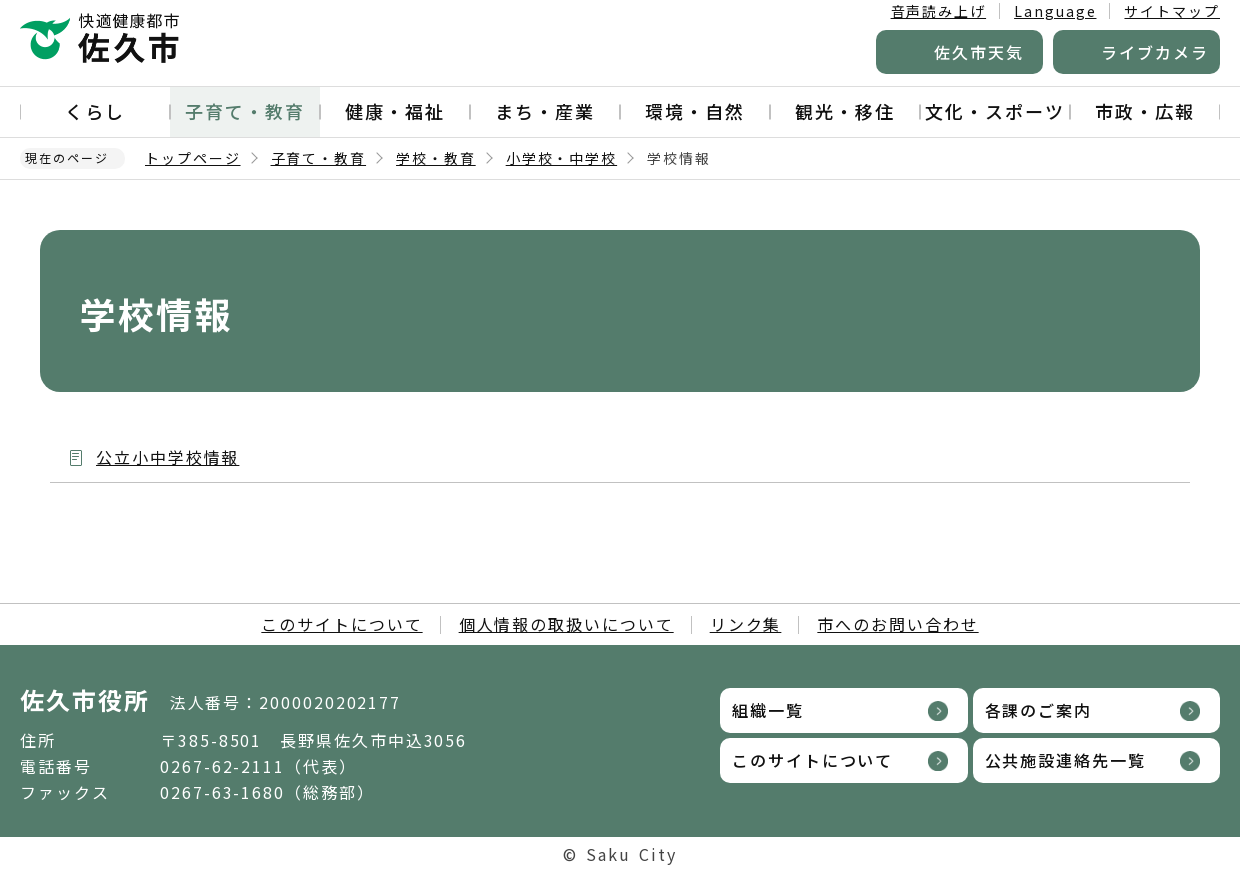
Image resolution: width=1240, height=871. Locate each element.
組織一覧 (768, 710)
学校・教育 (436, 158)
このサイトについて (341, 624)
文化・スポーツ (994, 111)
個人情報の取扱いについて (566, 624)
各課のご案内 (1039, 710)
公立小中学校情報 (167, 457)
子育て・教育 (245, 111)
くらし (95, 111)
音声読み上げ (939, 11)
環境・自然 (695, 111)
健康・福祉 (395, 111)
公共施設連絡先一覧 (1065, 760)
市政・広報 (1145, 111)
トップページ (193, 158)
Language (1055, 11)
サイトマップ (1172, 11)
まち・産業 (545, 111)
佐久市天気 (979, 52)
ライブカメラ (1155, 52)
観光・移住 (845, 111)
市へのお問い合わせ (897, 624)
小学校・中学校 (561, 158)
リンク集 (746, 624)
